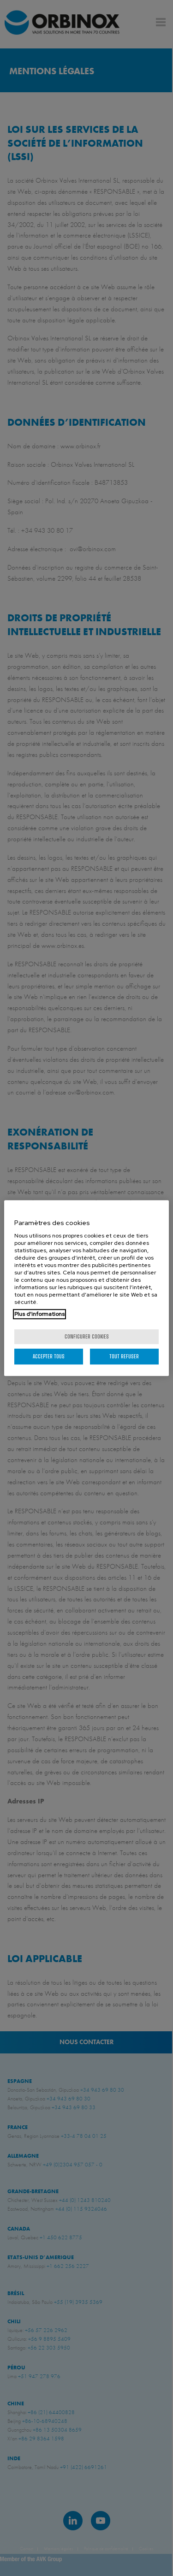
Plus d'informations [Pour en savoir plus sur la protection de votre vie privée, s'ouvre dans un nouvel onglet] (39, 1314)
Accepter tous (49, 1356)
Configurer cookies (87, 1336)
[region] (86, 1288)
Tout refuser (124, 1356)
